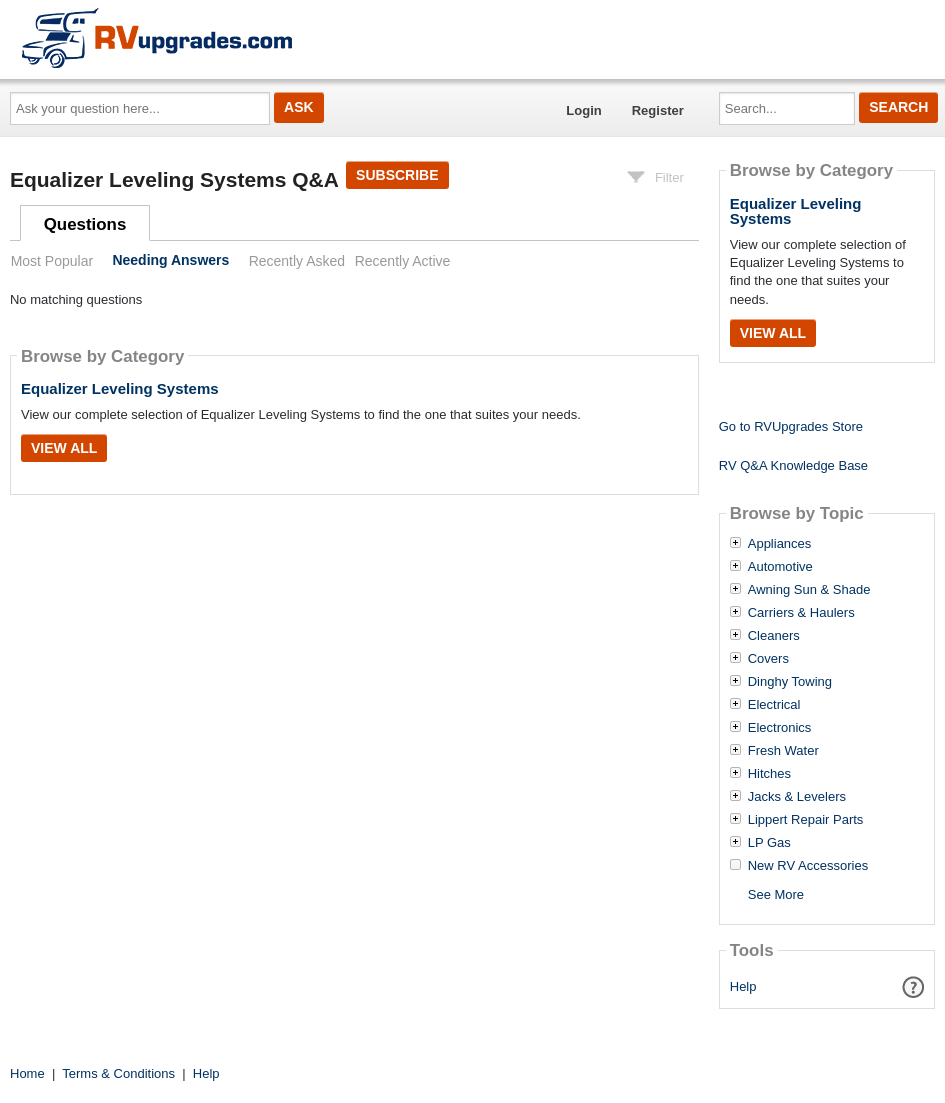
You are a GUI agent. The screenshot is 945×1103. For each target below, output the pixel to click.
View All (64, 448)
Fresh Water (783, 751)
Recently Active (403, 261)
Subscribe (397, 175)
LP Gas (769, 843)
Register (658, 110)
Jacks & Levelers (797, 797)
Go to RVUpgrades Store (791, 426)
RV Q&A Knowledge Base (793, 465)
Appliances (780, 544)
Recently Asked (297, 261)
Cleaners (774, 636)
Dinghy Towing (790, 682)
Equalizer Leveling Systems (120, 388)
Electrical (774, 705)
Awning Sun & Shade (809, 590)
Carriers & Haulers (801, 613)
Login (583, 110)
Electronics (780, 728)
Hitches (769, 774)
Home (27, 1073)
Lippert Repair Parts (806, 820)
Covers (768, 659)
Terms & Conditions (118, 1073)
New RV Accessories (808, 866)
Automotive (780, 567)
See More (776, 894)
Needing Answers (170, 261)
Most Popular (52, 261)
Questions (85, 224)
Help (743, 986)
